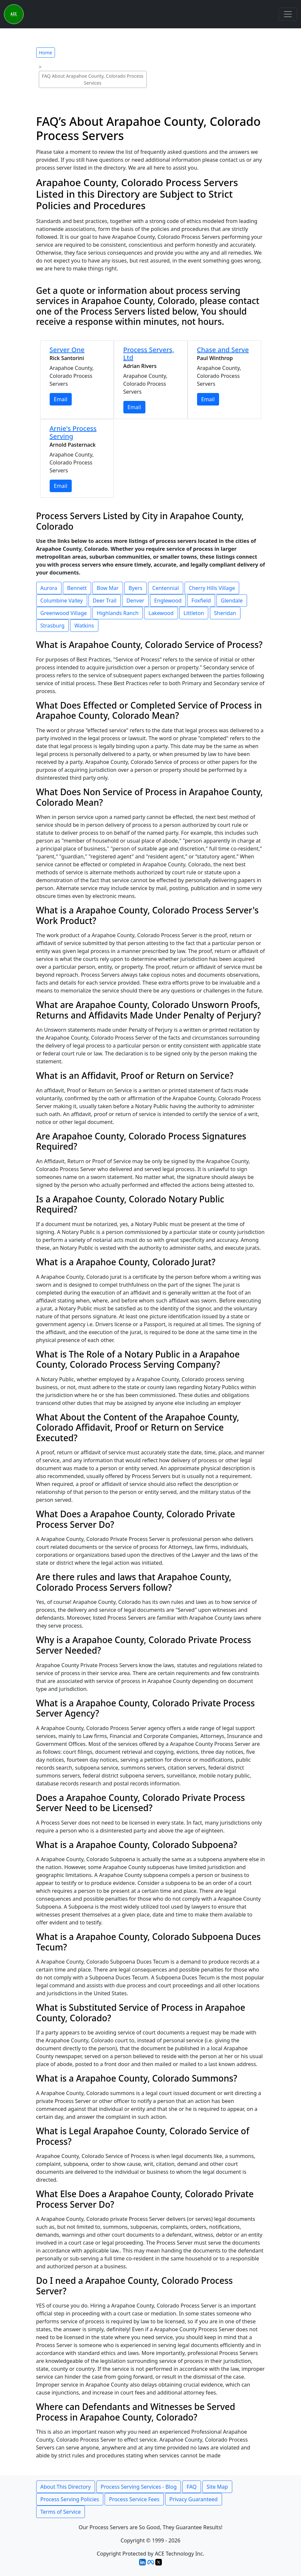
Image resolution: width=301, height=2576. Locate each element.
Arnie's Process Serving (73, 432)
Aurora (48, 588)
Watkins (84, 625)
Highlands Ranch (117, 613)
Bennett (77, 588)
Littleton (194, 613)
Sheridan (225, 613)
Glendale (232, 600)
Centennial (165, 588)
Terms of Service (60, 2511)
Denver (135, 600)
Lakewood (160, 613)
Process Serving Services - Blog (139, 2486)
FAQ (191, 2486)
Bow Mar (108, 588)
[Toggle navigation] (288, 14)
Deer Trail (104, 600)
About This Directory (65, 2486)
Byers (135, 588)
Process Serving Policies (69, 2499)
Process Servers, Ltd (148, 353)
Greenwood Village (63, 613)
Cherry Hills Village (212, 588)
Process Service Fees (134, 2499)
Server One (67, 349)
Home (45, 52)
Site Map (217, 2486)
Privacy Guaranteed (193, 2499)
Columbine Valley (61, 600)
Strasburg (52, 625)
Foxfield (201, 600)
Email (60, 399)
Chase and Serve (223, 349)
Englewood (168, 600)
